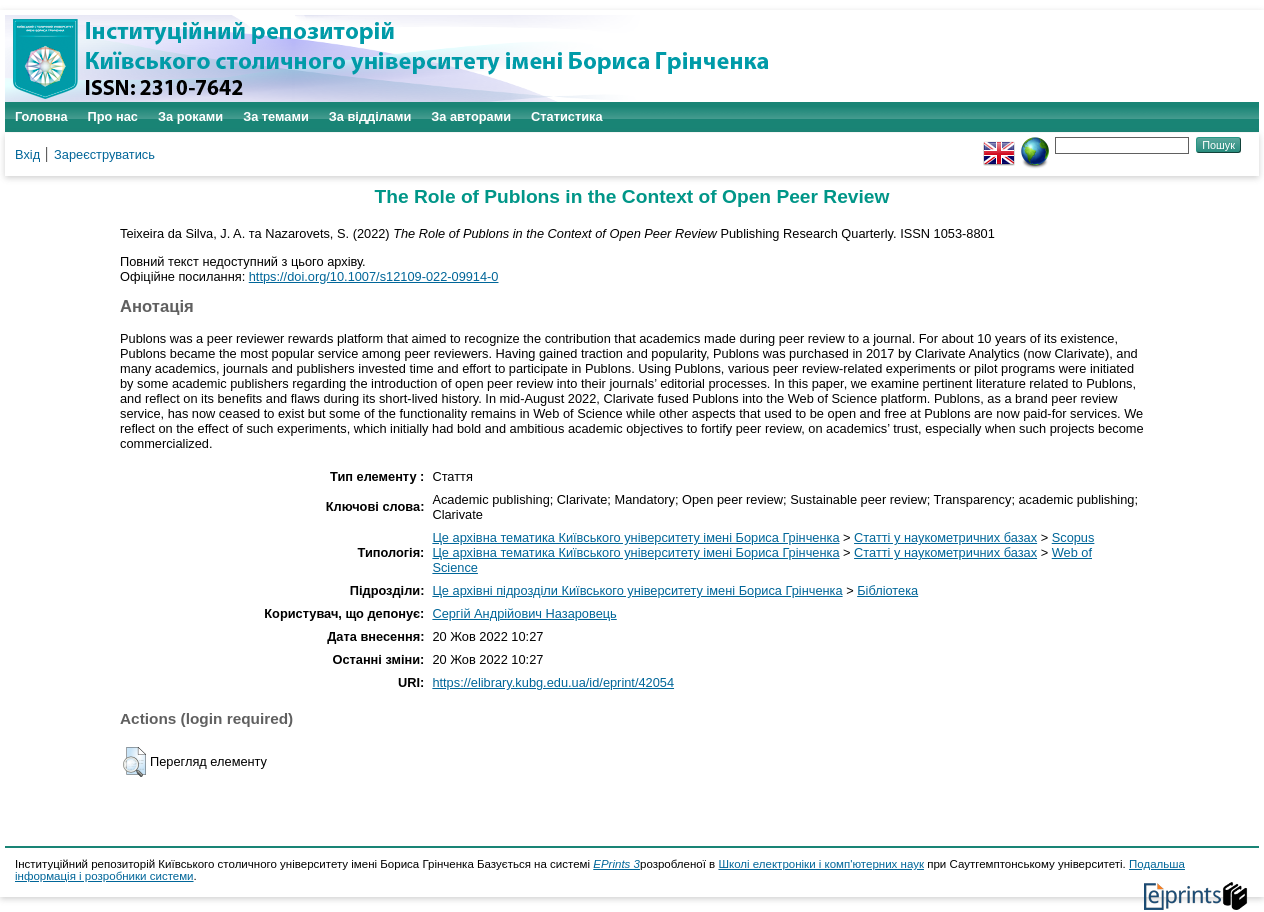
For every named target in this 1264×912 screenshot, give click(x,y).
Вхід (27, 154)
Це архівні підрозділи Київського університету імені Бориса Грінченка (637, 590)
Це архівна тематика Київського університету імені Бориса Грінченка (635, 537)
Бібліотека (887, 590)
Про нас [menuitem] (113, 116)
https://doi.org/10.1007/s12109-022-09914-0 (374, 276)
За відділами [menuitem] (370, 116)
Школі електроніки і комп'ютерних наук (821, 864)
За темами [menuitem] (276, 116)
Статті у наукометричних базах (945, 537)
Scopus (1073, 537)
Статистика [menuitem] (567, 116)
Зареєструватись (104, 154)
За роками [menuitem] (190, 116)
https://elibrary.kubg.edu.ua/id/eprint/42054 (553, 682)
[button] (134, 762)
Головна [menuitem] (41, 116)
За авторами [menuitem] (471, 116)
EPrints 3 (616, 864)
